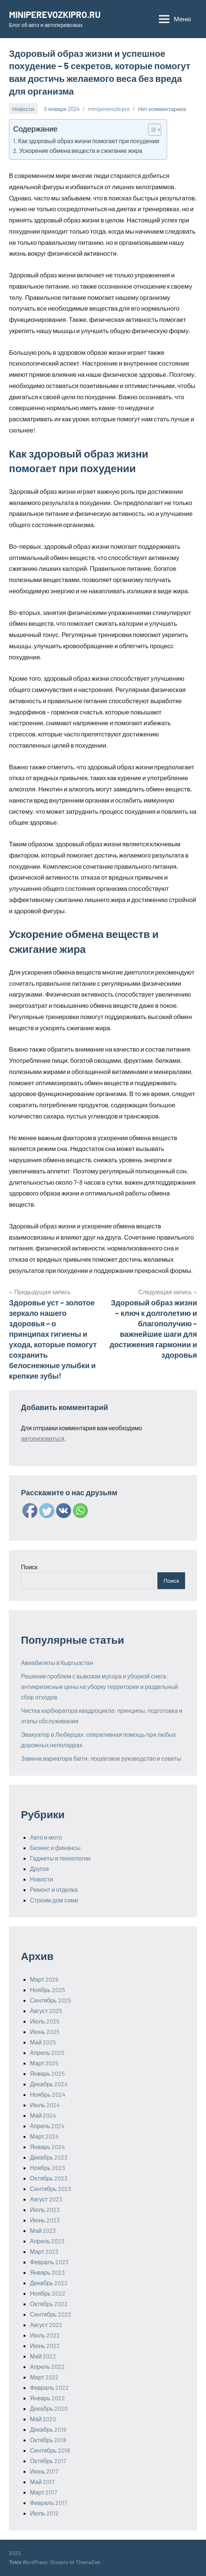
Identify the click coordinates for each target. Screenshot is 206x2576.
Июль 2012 (44, 2513)
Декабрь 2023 (48, 2157)
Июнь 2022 (45, 2345)
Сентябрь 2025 (50, 2000)
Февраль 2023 (49, 2261)
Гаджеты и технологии (60, 1858)
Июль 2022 (45, 2335)
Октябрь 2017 (48, 2460)
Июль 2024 (45, 2104)
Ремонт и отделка (54, 1889)
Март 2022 (44, 2376)
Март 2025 (44, 2062)
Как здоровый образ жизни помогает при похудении (88, 140)
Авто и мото (46, 1837)
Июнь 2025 (44, 2031)
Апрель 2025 (47, 2052)
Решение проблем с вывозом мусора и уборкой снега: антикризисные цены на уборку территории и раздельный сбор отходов (99, 1686)
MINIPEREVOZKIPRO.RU (55, 14)
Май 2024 (43, 2115)
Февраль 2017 (48, 2502)
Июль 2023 (44, 2209)
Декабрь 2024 (49, 2083)
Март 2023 (44, 2251)
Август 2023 (46, 2199)
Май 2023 (43, 2230)
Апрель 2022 (47, 2366)
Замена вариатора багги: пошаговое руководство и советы (101, 1758)
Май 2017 (42, 2481)
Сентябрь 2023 (50, 2188)
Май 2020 (43, 2418)
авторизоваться (42, 1438)
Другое (39, 1868)
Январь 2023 (47, 2272)
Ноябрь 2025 (47, 1989)
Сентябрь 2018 (50, 2450)
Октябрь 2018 (48, 2439)
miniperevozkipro (109, 108)
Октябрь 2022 (49, 2303)
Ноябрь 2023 (47, 2167)
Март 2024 (44, 2136)
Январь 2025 (47, 2073)
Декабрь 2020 (49, 2408)
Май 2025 (43, 2042)
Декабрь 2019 (48, 2429)
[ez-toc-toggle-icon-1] (150, 129)
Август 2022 (46, 2324)
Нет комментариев (162, 108)
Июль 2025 (44, 2021)
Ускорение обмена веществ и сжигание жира (80, 150)
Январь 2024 (47, 2146)
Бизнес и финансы (55, 1847)
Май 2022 (43, 2356)
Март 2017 (43, 2492)
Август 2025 (46, 2010)
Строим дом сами (54, 1899)
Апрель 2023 (47, 2240)
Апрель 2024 (47, 2125)
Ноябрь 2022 (47, 2293)
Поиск (29, 1566)
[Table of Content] (154, 130)
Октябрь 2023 (48, 2178)
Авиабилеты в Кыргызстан (57, 1662)
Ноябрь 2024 (47, 2094)
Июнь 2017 (44, 2471)
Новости (23, 108)
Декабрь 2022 (49, 2282)
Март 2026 (44, 1979)
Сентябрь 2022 (50, 2314)
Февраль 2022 (49, 2387)
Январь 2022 (47, 2397)
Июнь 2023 (44, 2219)
